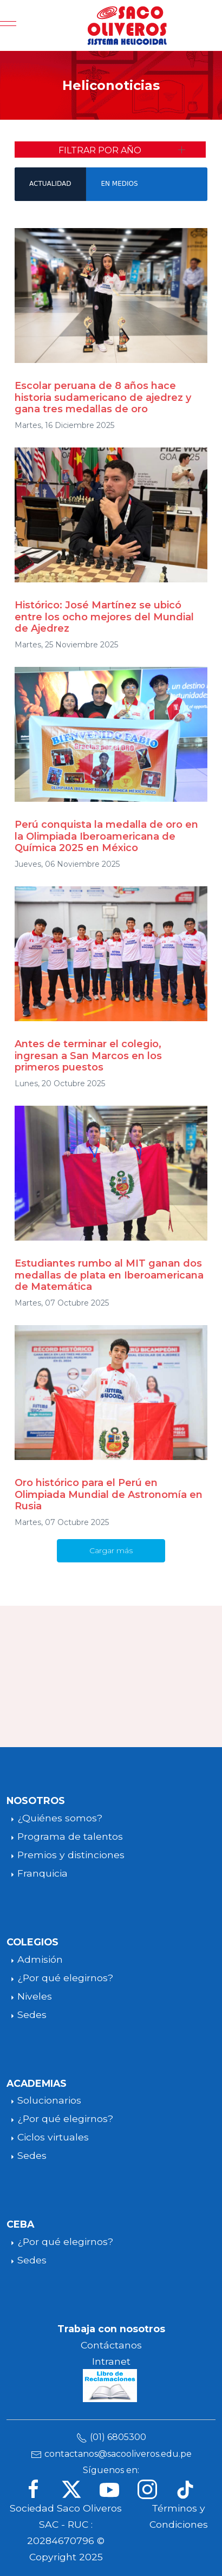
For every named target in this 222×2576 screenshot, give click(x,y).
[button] (110, 149)
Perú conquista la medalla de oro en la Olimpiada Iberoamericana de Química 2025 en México (106, 836)
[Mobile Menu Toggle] (8, 25)
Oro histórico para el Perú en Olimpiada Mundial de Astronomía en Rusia (109, 1494)
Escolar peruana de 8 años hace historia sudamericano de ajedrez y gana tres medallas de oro (103, 397)
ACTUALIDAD (50, 183)
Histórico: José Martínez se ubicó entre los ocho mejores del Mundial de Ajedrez (104, 616)
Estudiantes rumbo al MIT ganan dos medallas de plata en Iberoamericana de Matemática (109, 1275)
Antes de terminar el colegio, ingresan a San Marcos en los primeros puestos (88, 1055)
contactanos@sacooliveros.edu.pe (118, 2454)
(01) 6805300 (118, 2437)
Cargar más (111, 1550)
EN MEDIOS (119, 183)
